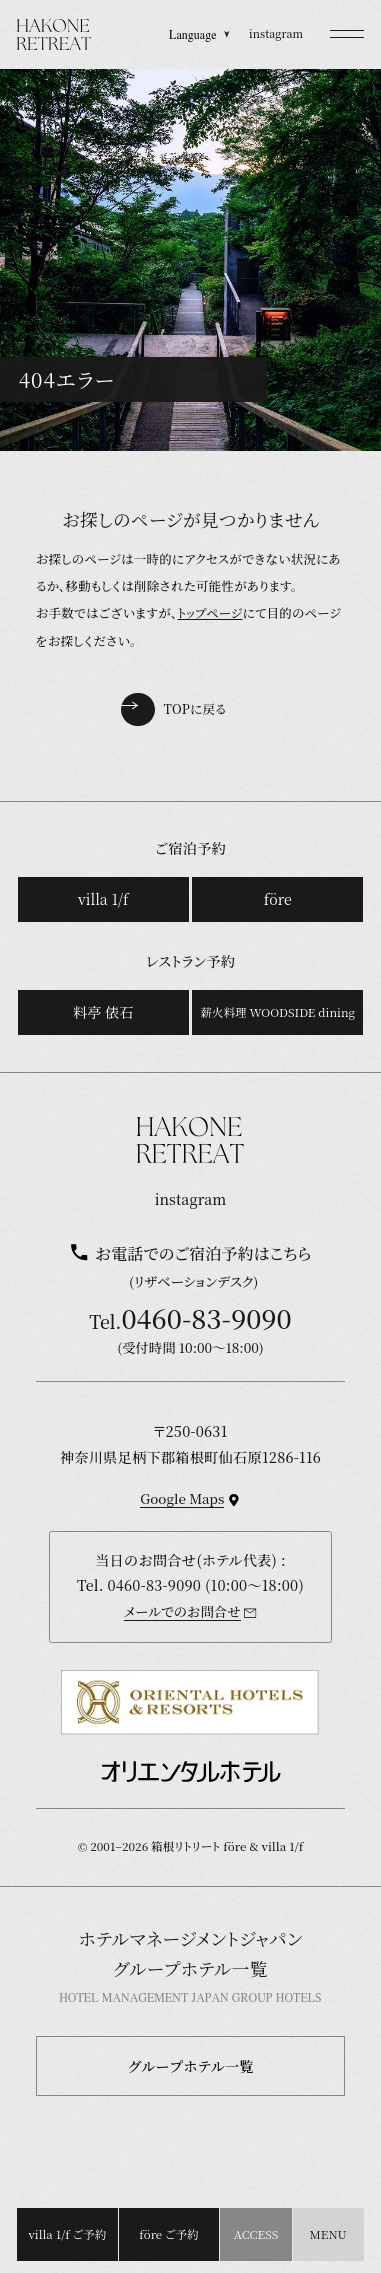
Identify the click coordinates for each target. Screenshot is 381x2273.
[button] (346, 34)
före (278, 899)
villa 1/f (103, 899)
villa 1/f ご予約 (67, 2234)
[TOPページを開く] (54, 34)
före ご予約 (169, 2234)
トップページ (209, 613)
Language (199, 34)
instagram (276, 33)
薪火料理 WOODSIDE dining (277, 1012)
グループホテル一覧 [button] (191, 2066)
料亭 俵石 (103, 1012)
